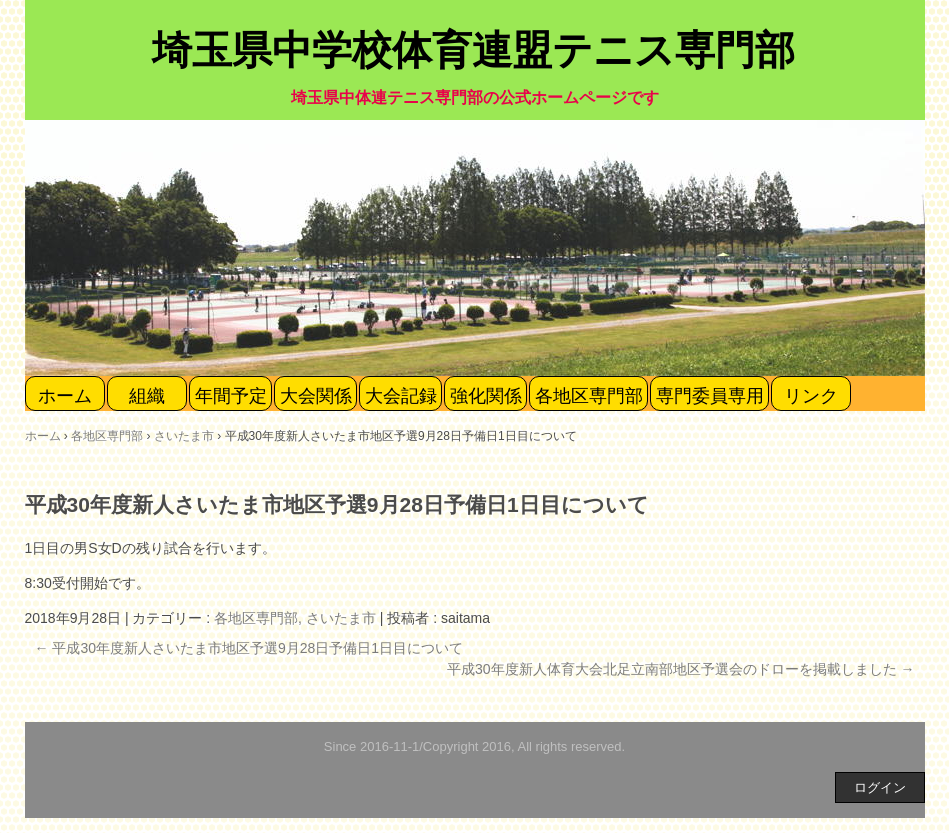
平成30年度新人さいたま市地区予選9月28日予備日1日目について (249, 648)
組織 (147, 396)
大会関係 (316, 396)
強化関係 (486, 396)
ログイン (880, 787)
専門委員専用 (710, 396)
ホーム (65, 396)
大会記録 (401, 396)
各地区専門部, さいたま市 (295, 618)
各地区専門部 (589, 396)
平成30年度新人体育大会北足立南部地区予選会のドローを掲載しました (680, 669)
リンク (811, 396)
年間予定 (231, 396)
